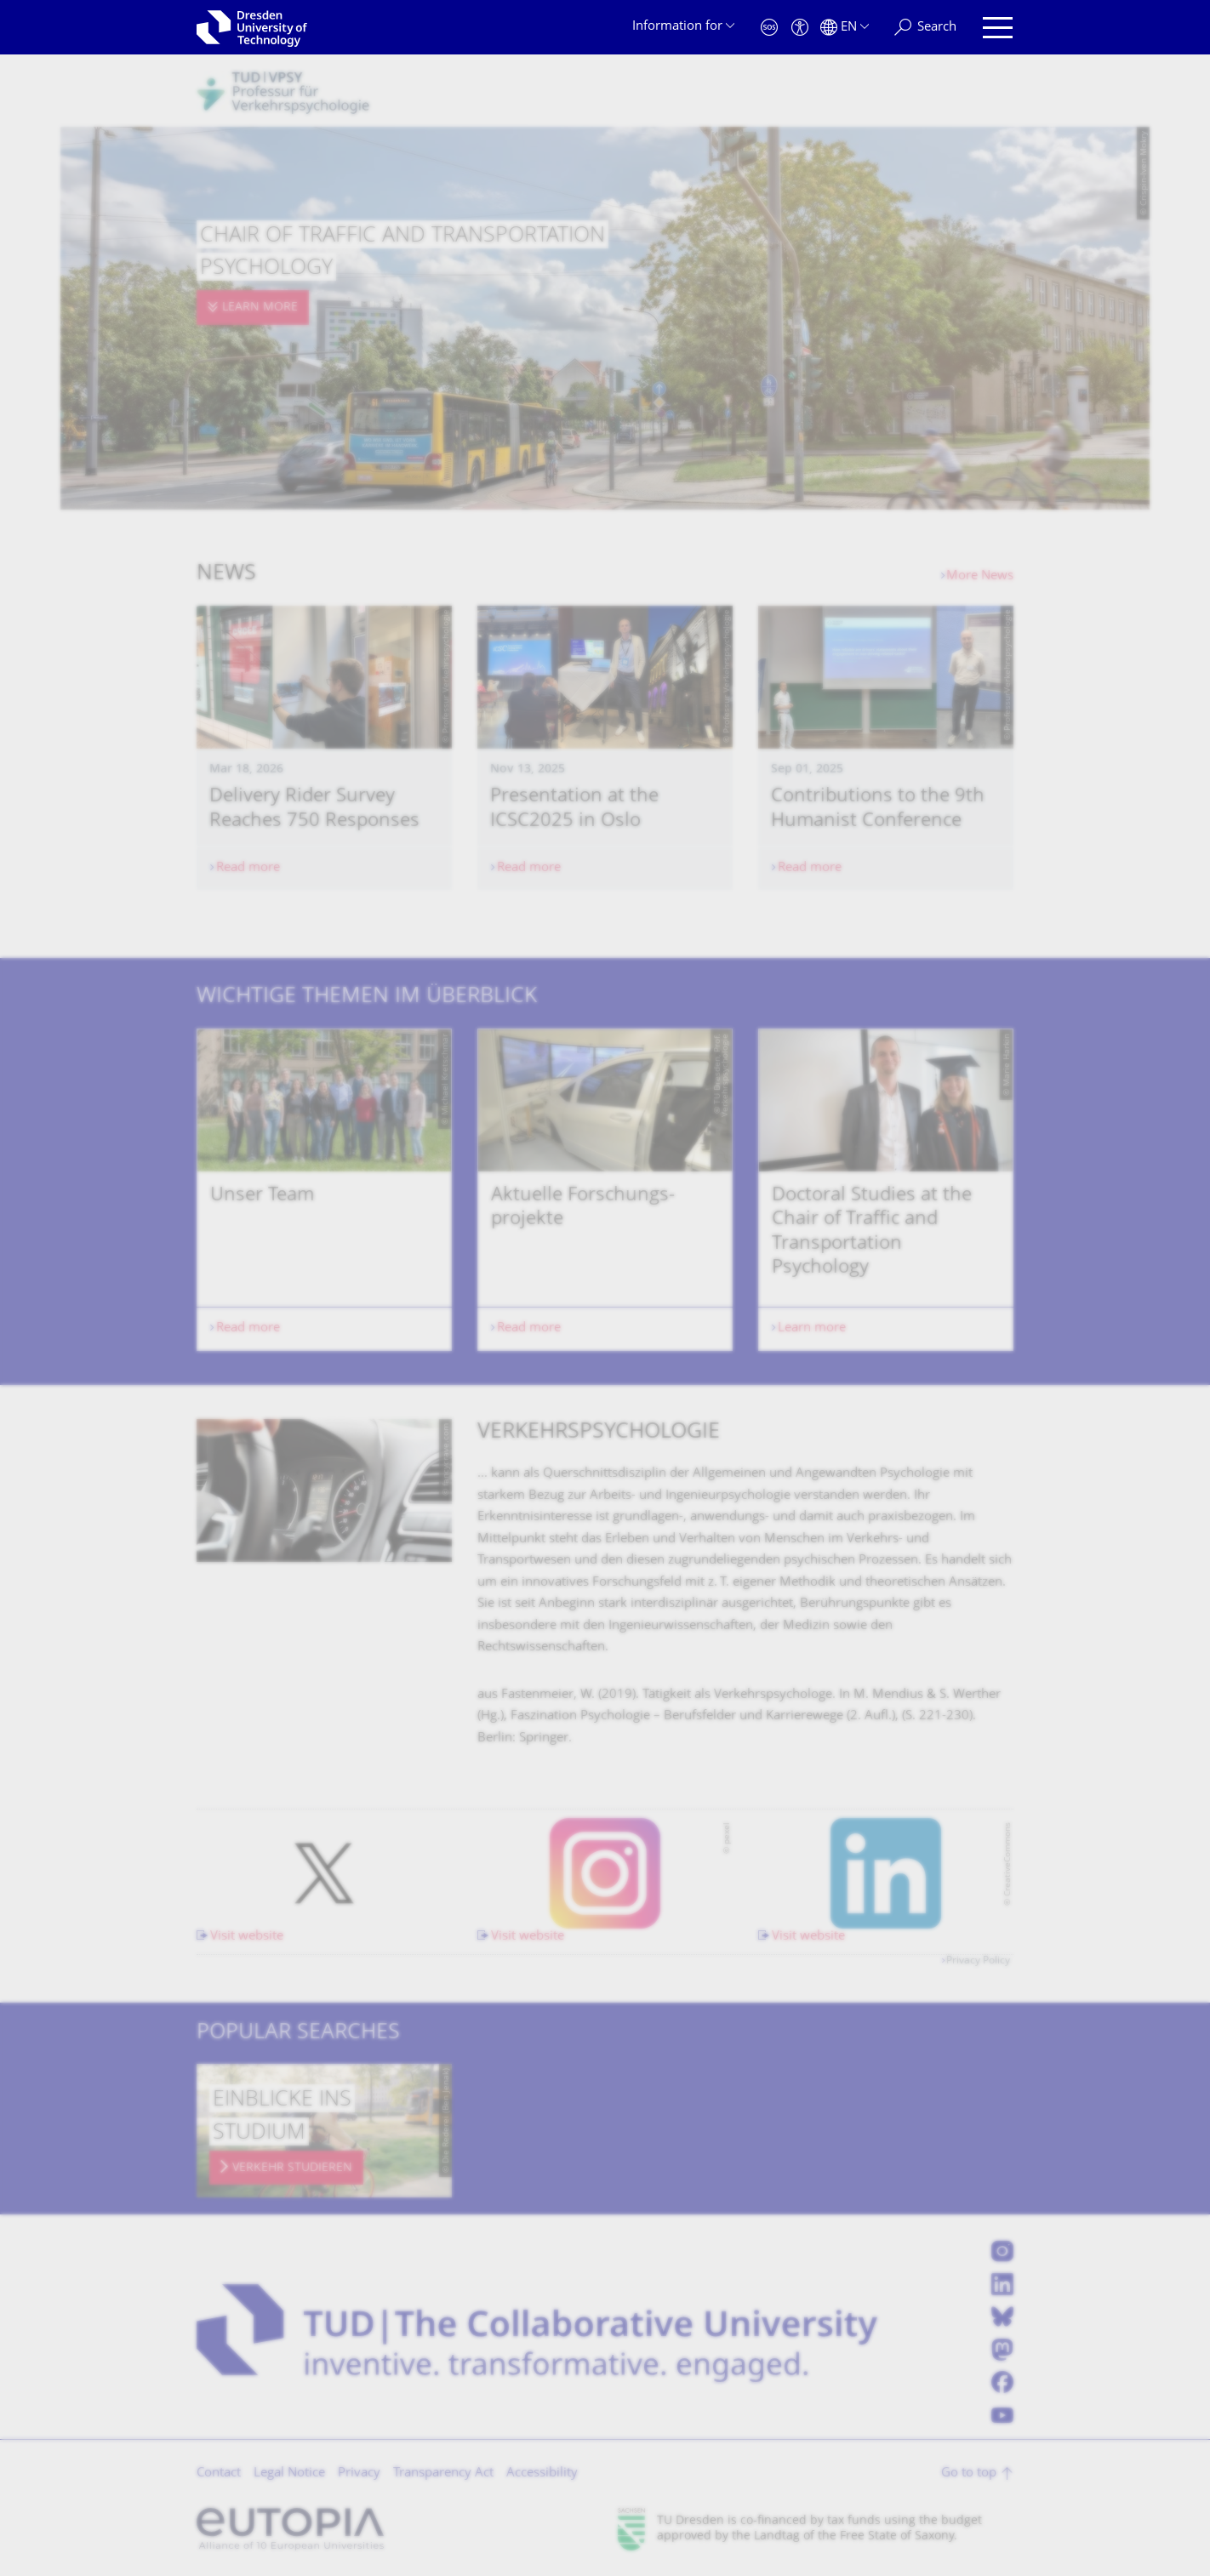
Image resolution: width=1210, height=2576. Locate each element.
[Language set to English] (844, 27)
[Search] (925, 27)
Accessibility (542, 2473)
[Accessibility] (799, 28)
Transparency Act (443, 2473)
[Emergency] (769, 28)
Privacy (359, 2473)
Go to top (968, 2473)
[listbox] (605, 1190)
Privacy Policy (978, 1961)
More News (979, 576)
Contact (219, 2473)
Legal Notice (289, 2473)
